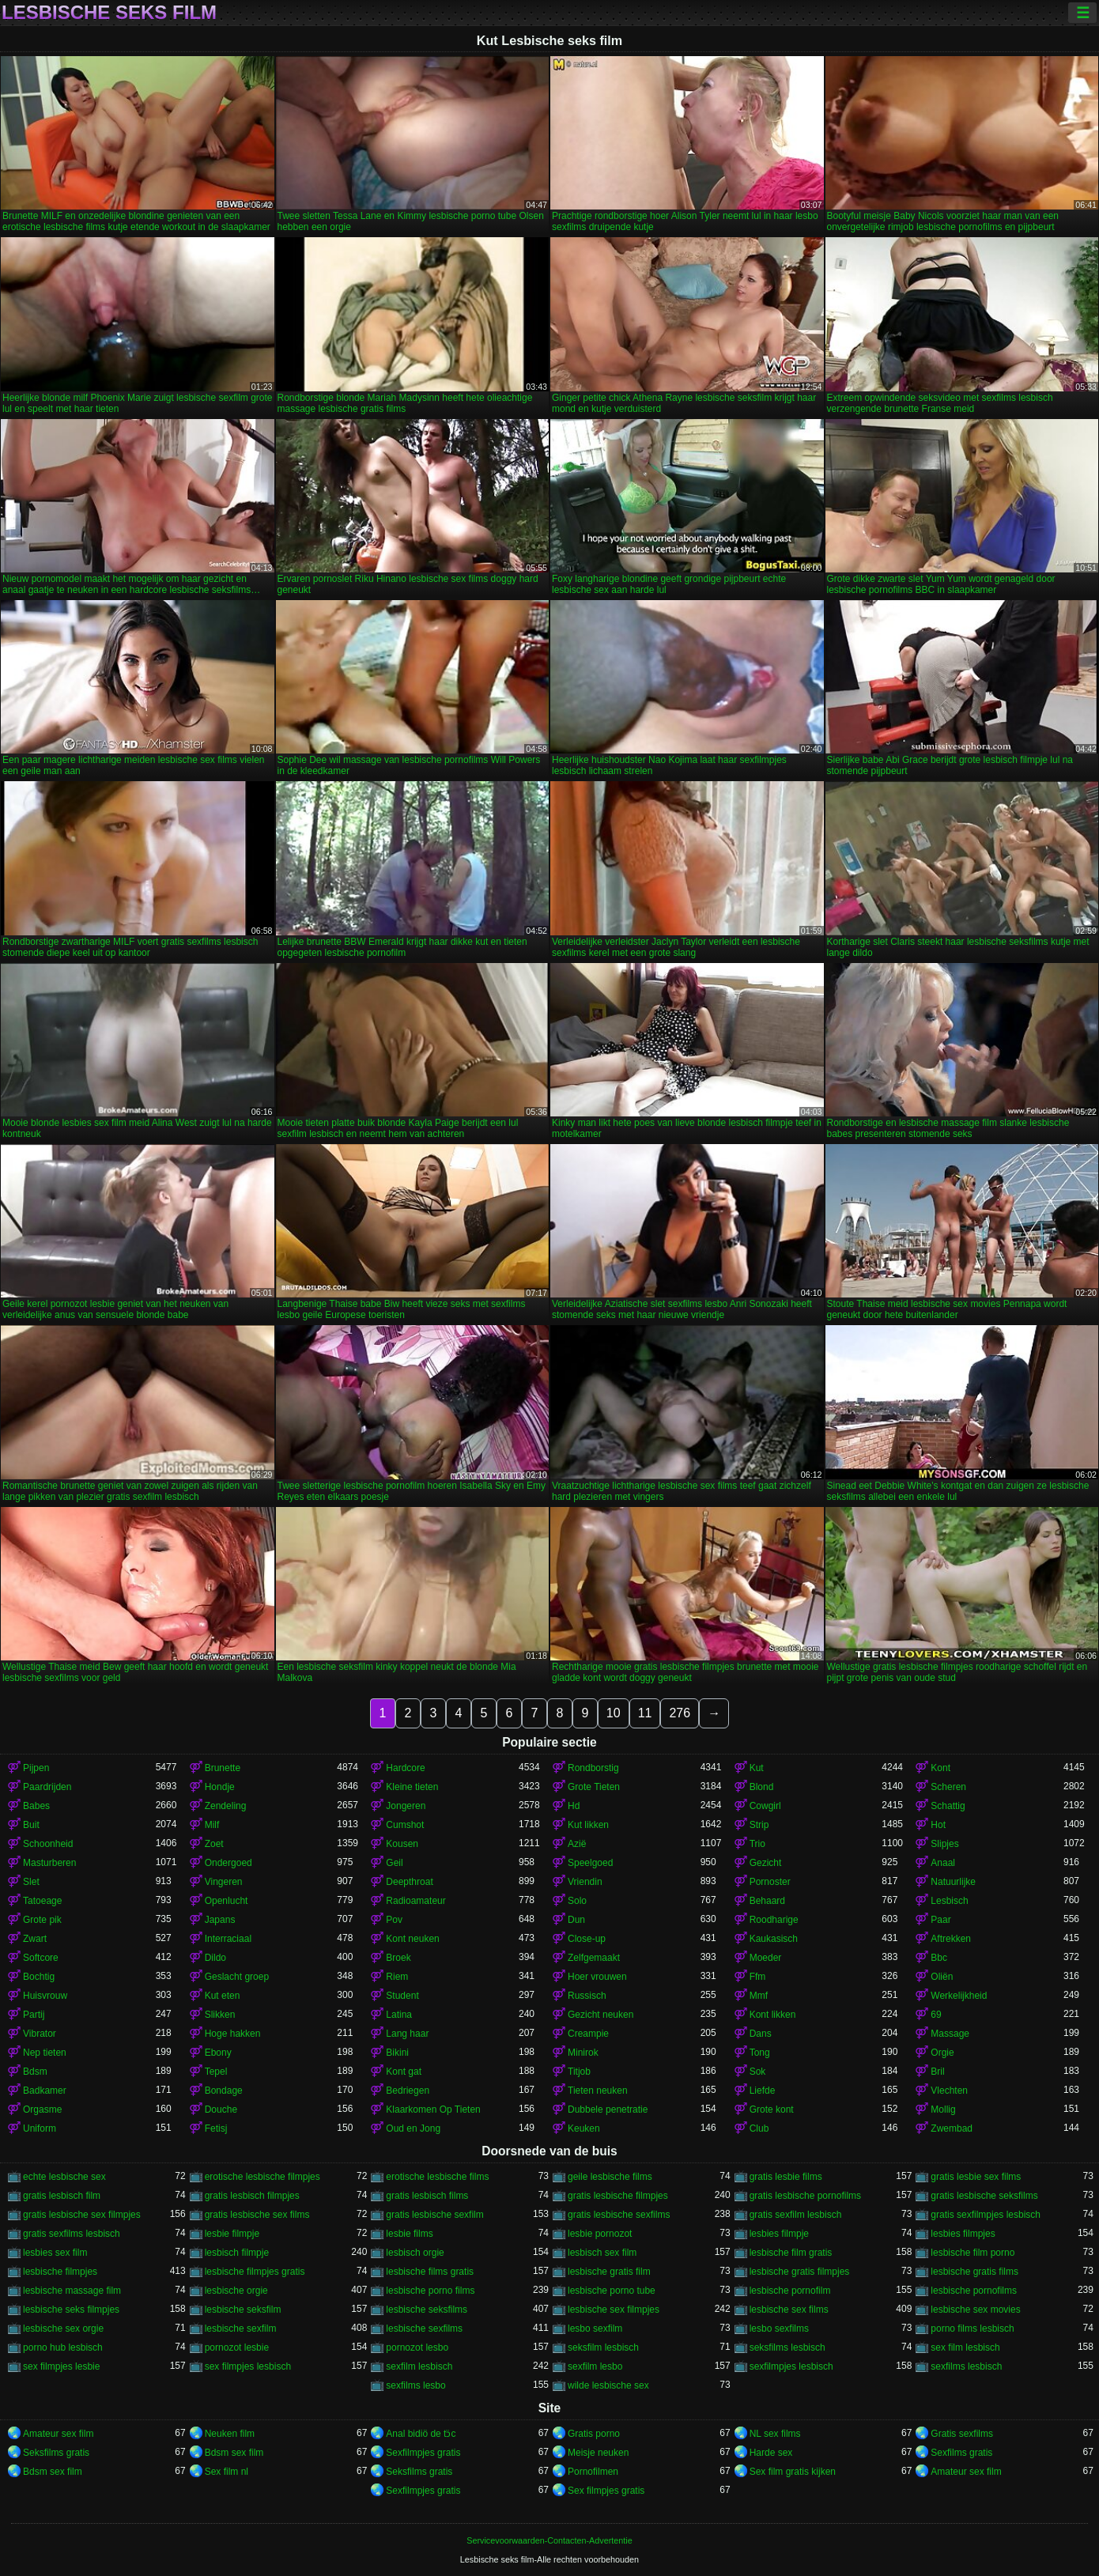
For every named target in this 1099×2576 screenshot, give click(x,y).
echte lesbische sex (64, 2176)
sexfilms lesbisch (966, 2366)
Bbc (939, 1957)
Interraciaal (228, 1938)
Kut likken (588, 1824)
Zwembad (951, 2128)
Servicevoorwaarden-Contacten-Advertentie (549, 2540)
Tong (760, 2052)
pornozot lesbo (417, 2347)
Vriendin (585, 1881)
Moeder (766, 1957)
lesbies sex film (55, 2252)
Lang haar (407, 2033)
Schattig (948, 1805)
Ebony (218, 2052)
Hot (938, 1824)
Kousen (402, 1843)
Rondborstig (593, 1767)
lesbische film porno (972, 2252)
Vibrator (39, 2033)
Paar (940, 1919)
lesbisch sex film (602, 2252)
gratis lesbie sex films (976, 2176)
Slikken (220, 2014)
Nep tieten (44, 2052)
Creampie (588, 2033)
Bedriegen (407, 2090)
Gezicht (766, 1862)
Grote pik (42, 1919)
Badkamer (44, 2090)
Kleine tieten (412, 1786)
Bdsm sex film (234, 2452)
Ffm (758, 1976)
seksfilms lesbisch (787, 2347)
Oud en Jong (413, 2128)
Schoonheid (48, 1843)
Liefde (763, 2090)
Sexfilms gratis (961, 2452)
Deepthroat (409, 1881)
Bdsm (35, 2071)
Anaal (943, 1862)
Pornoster (770, 1881)
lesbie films (409, 2233)
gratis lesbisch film (61, 2195)
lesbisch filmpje (237, 2252)
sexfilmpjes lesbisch (791, 2366)
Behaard (767, 1900)
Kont (940, 1767)
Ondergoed (228, 1862)
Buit (31, 1824)
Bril (937, 2071)
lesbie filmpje (232, 2233)
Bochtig (39, 1976)
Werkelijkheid (959, 1995)
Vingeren (224, 1881)
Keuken (584, 2128)
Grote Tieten (594, 1786)
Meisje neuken (598, 2452)
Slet (31, 1881)
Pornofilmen (593, 2471)
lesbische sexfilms (424, 2328)
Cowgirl (765, 1805)
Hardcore (405, 1767)
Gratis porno (594, 2433)
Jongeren (405, 1805)
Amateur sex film (58, 2433)
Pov (394, 1919)
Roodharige (774, 1919)
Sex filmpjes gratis (606, 2490)
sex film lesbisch (965, 2347)
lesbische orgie (236, 2290)
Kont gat (403, 2071)
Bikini (397, 2052)
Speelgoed (590, 1862)
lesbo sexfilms (779, 2328)
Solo (577, 1900)
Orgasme (42, 2109)
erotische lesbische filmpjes (262, 2176)
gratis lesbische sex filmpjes (82, 2214)
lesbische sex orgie (63, 2328)
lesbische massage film (72, 2290)
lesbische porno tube (611, 2290)
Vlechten (949, 2090)
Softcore (41, 1957)
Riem (397, 1976)
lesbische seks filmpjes (71, 2309)
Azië (577, 1843)
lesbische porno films (430, 2290)
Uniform (39, 2128)
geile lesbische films (610, 2176)
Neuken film (230, 2433)
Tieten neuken (598, 2090)
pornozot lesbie (237, 2347)
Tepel (216, 2071)
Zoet (214, 1843)
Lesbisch (949, 1900)
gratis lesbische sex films (257, 2214)
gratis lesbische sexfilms (619, 2214)
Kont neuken (412, 1938)
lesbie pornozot (600, 2233)
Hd (574, 1805)
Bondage (224, 2090)
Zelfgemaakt (594, 1957)
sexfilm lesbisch (419, 2366)
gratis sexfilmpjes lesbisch (985, 2214)
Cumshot (405, 1824)
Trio (757, 1843)
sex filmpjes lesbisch (248, 2366)
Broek (398, 1957)
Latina (399, 2014)
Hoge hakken (233, 2033)
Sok (758, 2071)
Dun (576, 1919)
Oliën (942, 1976)
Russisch (587, 1995)
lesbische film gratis (791, 2252)
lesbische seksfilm (243, 2309)
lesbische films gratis (430, 2271)
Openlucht (226, 1900)
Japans (220, 1919)
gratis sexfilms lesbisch (71, 2233)
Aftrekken (951, 1938)
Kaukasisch (774, 1938)
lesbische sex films (789, 2309)
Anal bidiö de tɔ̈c (420, 2433)
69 (936, 2014)
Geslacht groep (237, 1976)
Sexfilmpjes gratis (423, 2452)
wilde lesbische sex (608, 2385)
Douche (221, 2109)
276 (679, 1713)
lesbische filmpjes (60, 2271)
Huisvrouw (45, 1995)
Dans (761, 2033)
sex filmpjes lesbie (61, 2366)
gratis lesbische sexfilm (434, 2214)
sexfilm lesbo (595, 2366)
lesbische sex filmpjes (613, 2309)
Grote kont (772, 2109)
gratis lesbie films (786, 2176)
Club (759, 2128)
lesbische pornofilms (974, 2290)
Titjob (579, 2071)
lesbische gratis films (974, 2271)
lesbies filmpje (779, 2233)
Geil (394, 1862)
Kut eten (222, 1995)
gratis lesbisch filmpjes (252, 2195)
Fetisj (216, 2128)
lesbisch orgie (415, 2252)
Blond (762, 1786)
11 (645, 1713)
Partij (33, 2014)
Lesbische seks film (109, 12)
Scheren (948, 1786)
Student (402, 1995)
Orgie (942, 2052)
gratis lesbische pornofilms (805, 2195)
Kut (757, 1767)
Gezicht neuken (600, 2014)
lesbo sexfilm (595, 2328)
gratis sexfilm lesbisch (796, 2214)
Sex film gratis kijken (793, 2471)
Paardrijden (47, 1786)
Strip (759, 1824)
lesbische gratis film (609, 2271)
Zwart (35, 1938)
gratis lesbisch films (427, 2195)
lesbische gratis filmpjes (800, 2271)
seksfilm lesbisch (603, 2347)
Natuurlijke (953, 1881)
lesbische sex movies (975, 2309)
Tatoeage (42, 1900)
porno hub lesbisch (63, 2347)
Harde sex (771, 2452)
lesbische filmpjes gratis (255, 2271)
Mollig (943, 2109)
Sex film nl (226, 2471)
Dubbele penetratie (608, 2109)
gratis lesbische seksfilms (984, 2195)
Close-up (587, 1938)
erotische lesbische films (437, 2176)
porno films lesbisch (972, 2328)
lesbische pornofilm (790, 2290)
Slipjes (944, 1843)
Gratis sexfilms (962, 2433)
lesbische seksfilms (426, 2309)
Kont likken (773, 2014)
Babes (36, 1805)
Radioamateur (415, 1900)
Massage (950, 2033)
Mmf (759, 1995)
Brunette (222, 1767)
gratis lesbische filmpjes (618, 2195)
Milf (212, 1824)
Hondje (220, 1786)
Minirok (583, 2052)
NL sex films (775, 2433)
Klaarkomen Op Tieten (433, 2109)
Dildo (215, 1957)
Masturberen (49, 1862)
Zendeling (226, 1805)
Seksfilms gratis (56, 2452)
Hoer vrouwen (597, 1976)
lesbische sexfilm (241, 2328)
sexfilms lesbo (415, 2385)
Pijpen (36, 1767)
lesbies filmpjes (963, 2233)
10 (613, 1713)
